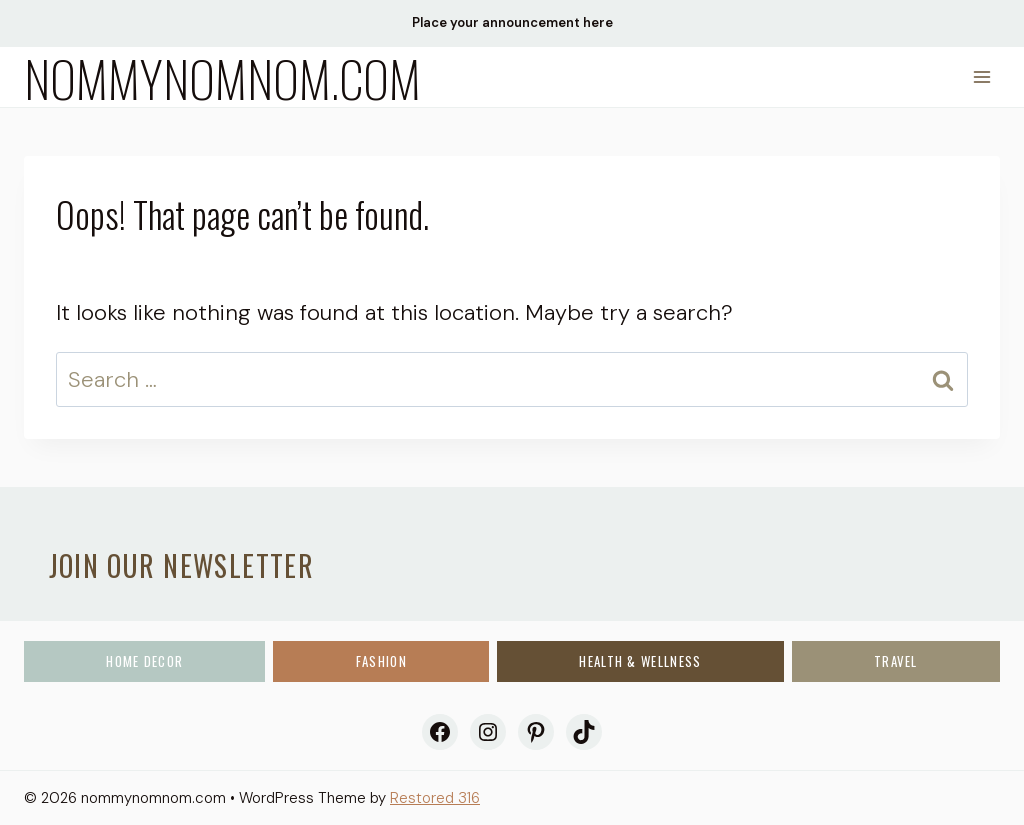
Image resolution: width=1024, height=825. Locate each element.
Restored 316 (435, 798)
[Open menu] (981, 76)
